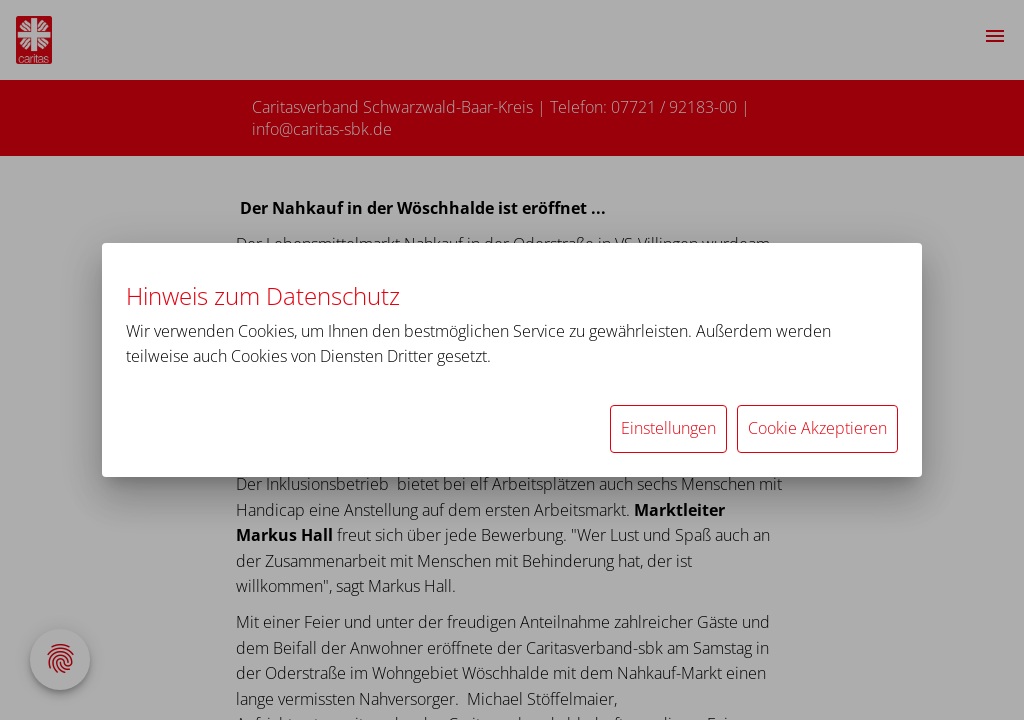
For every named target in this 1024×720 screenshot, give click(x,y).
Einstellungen (668, 428)
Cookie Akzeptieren (817, 428)
